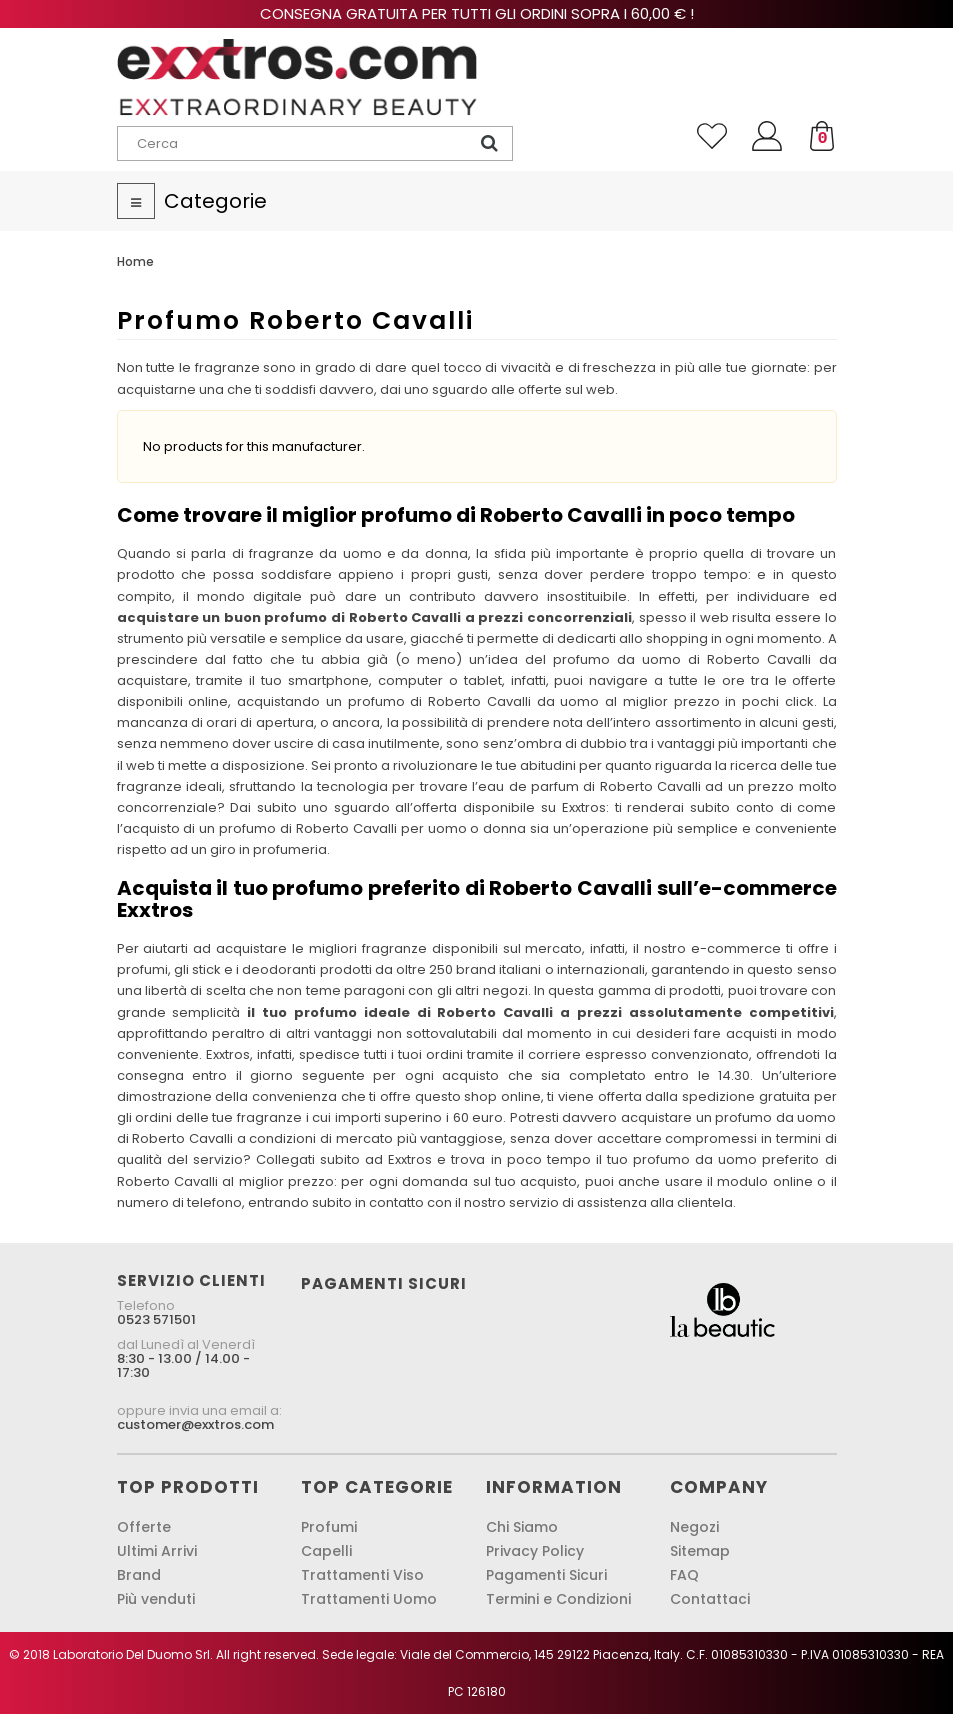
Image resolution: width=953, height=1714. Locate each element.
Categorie (215, 201)
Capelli (326, 1551)
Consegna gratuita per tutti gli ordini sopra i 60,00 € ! (477, 13)
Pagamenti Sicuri (546, 1575)
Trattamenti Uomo (369, 1599)
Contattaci (710, 1599)
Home (135, 261)
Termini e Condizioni (558, 1599)
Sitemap (700, 1551)
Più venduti (156, 1599)
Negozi (694, 1527)
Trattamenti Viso (362, 1575)
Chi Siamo (522, 1527)
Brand (139, 1575)
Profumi (329, 1527)
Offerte (144, 1527)
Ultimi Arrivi (157, 1551)
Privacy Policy (535, 1551)
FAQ (684, 1575)
